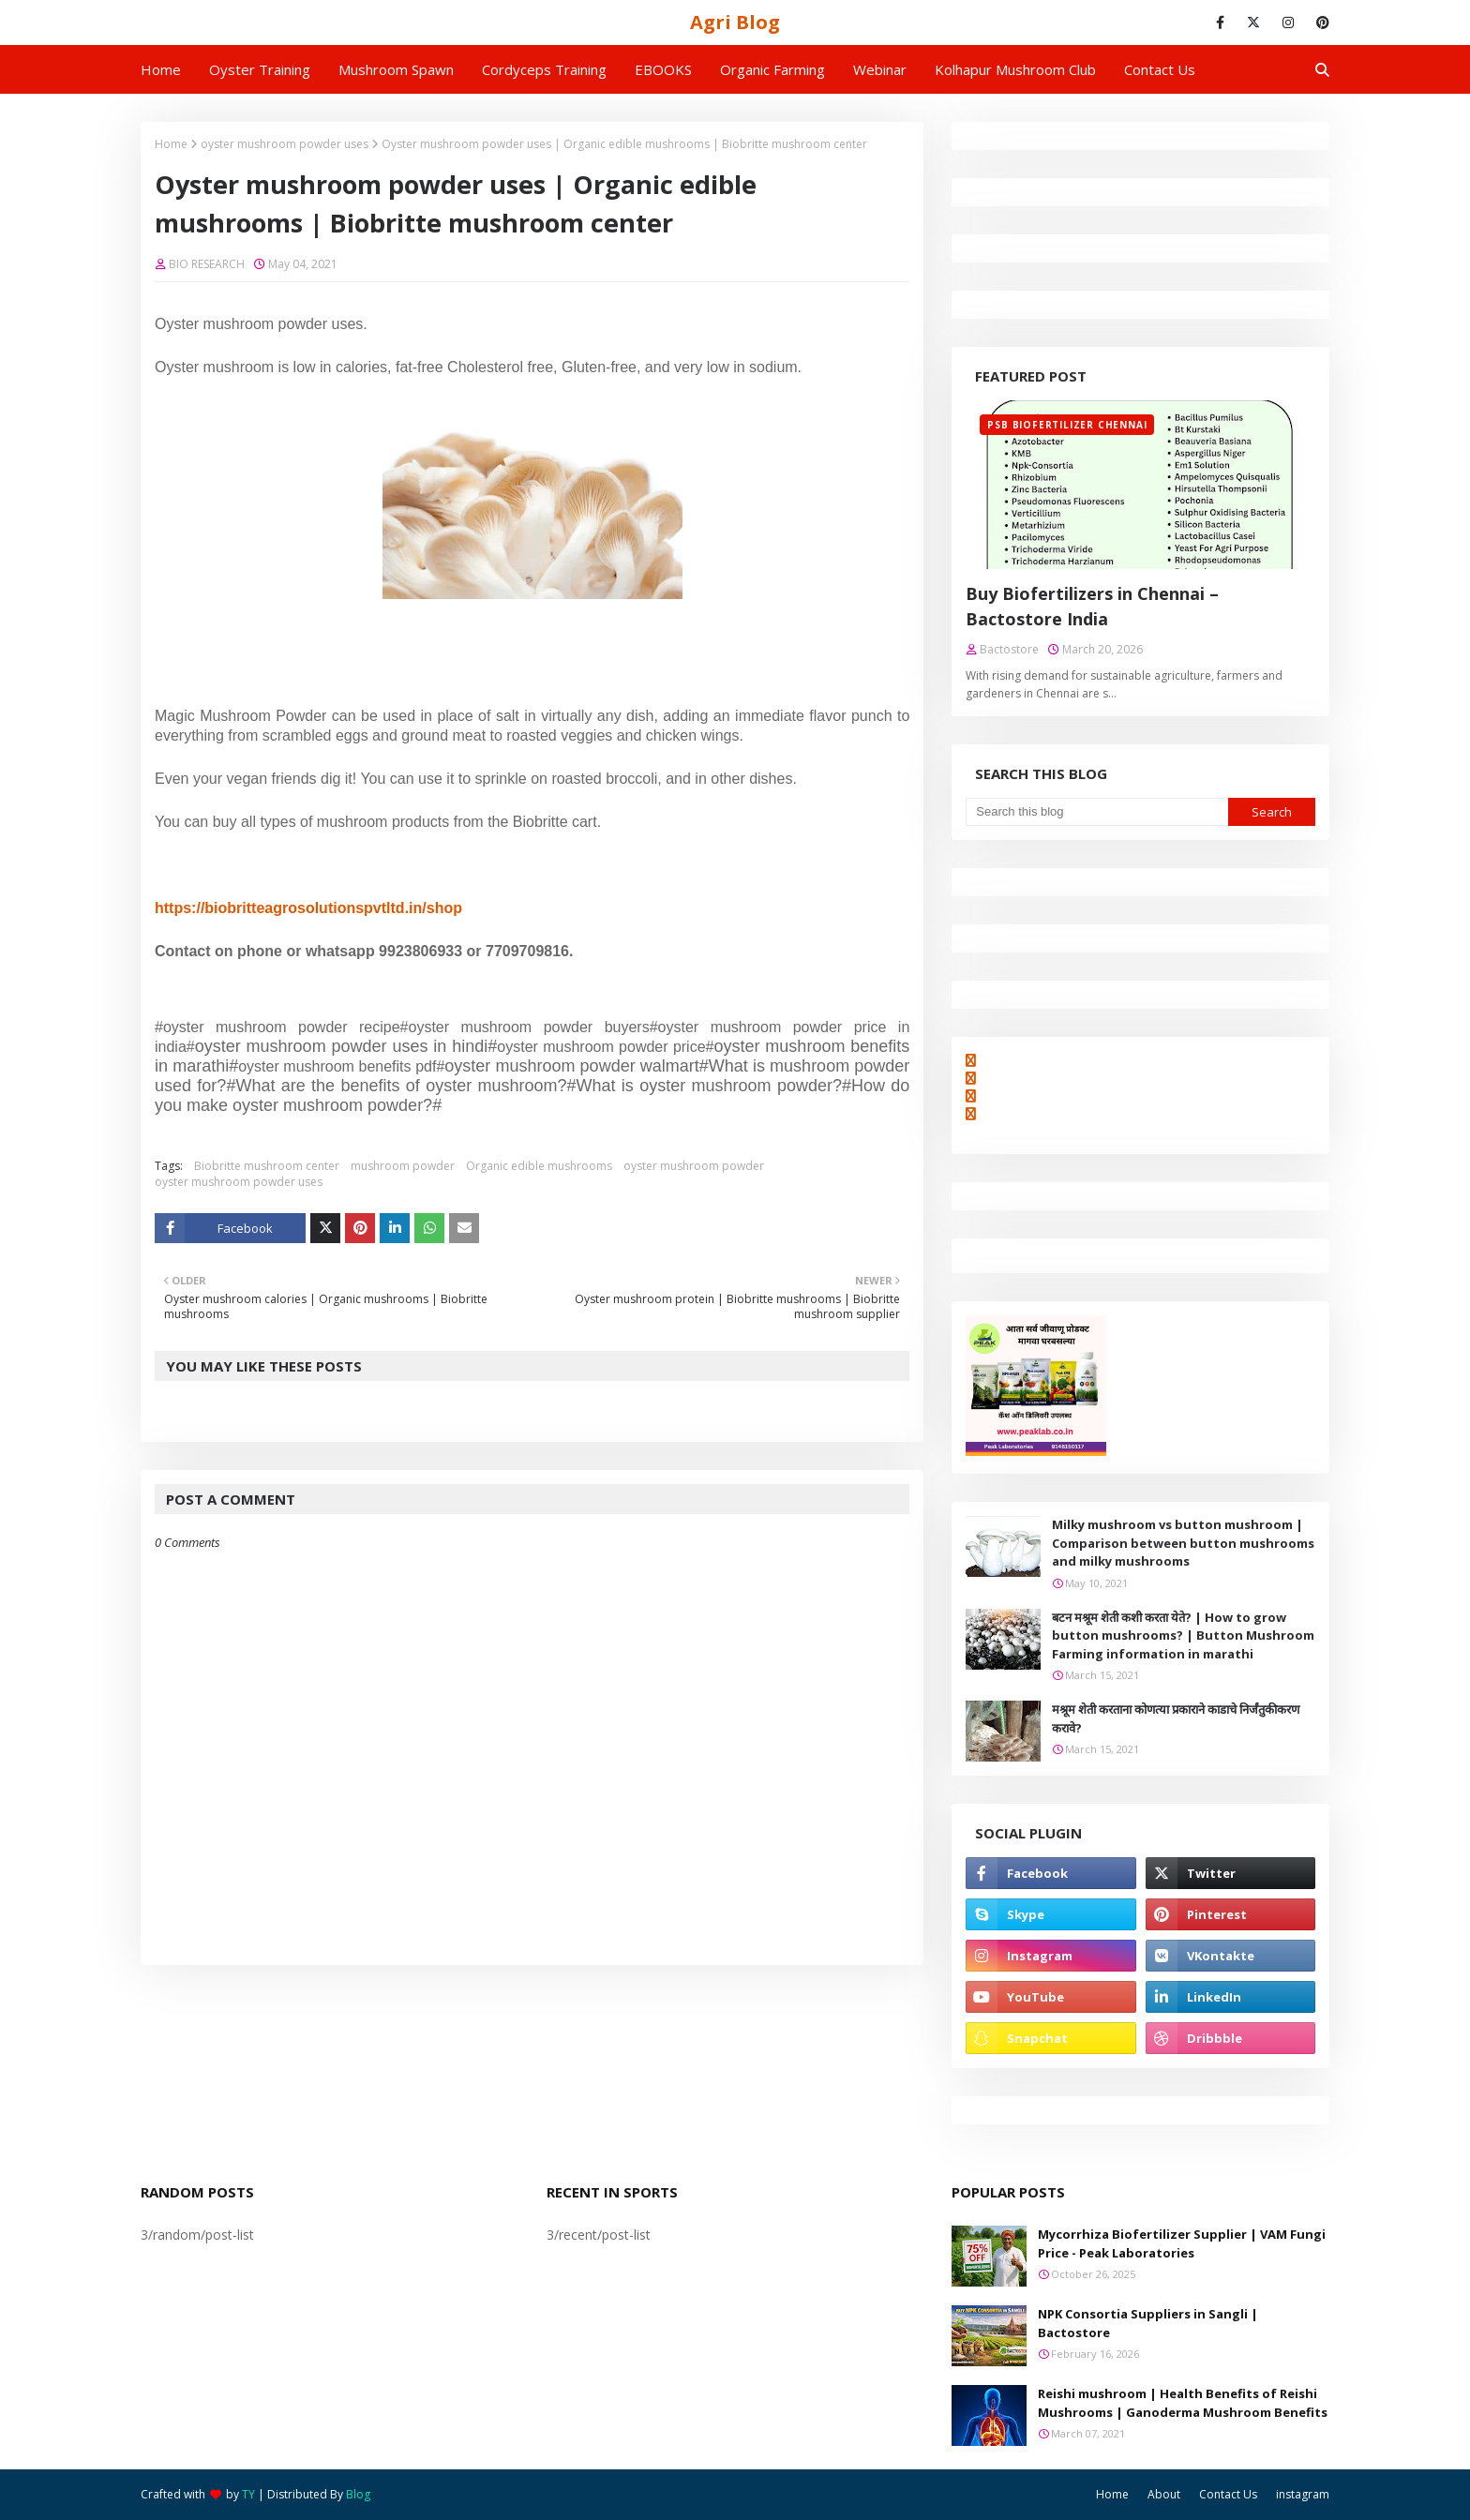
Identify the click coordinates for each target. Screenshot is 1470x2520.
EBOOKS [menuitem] (663, 69)
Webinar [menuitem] (880, 69)
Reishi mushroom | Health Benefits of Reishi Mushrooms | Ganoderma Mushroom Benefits (1183, 2403)
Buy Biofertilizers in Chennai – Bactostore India (1092, 606)
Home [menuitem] (161, 69)
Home (171, 144)
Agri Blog (735, 22)
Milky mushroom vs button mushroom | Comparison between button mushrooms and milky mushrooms (1183, 1542)
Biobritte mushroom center (266, 1166)
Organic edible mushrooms (539, 1166)
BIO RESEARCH (207, 264)
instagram (1302, 2494)
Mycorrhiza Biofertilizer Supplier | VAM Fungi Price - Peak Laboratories (1182, 2243)
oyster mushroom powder (693, 1166)
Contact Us (1228, 2494)
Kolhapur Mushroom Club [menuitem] (1015, 69)
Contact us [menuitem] (1159, 69)
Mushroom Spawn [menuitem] (396, 69)
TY (248, 2494)
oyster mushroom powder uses (284, 144)
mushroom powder (403, 1166)
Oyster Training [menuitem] (259, 69)
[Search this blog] (1096, 812)
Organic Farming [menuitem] (772, 69)
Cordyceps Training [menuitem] (544, 69)
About (1164, 2494)
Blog (358, 2494)
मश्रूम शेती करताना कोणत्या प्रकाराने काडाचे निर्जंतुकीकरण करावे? (1175, 1718)
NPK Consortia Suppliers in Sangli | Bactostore (1148, 2323)
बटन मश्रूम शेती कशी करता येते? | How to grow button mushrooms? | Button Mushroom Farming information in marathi (1183, 1635)
